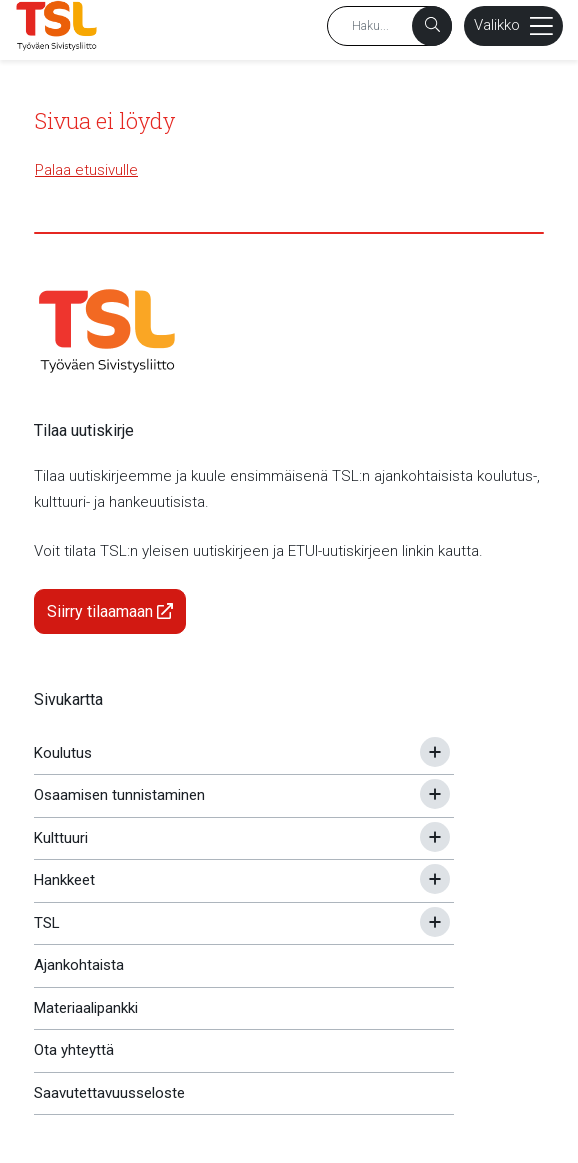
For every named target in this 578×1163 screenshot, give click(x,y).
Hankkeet (64, 880)
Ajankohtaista (79, 965)
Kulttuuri (61, 838)
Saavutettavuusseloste (109, 1093)
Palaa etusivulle (86, 170)
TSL (47, 923)
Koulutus (63, 753)
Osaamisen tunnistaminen (119, 795)
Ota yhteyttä (74, 1050)
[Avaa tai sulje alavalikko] (435, 752)
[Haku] (432, 26)
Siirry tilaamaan (110, 611)
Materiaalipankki (86, 1008)
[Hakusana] (389, 26)
